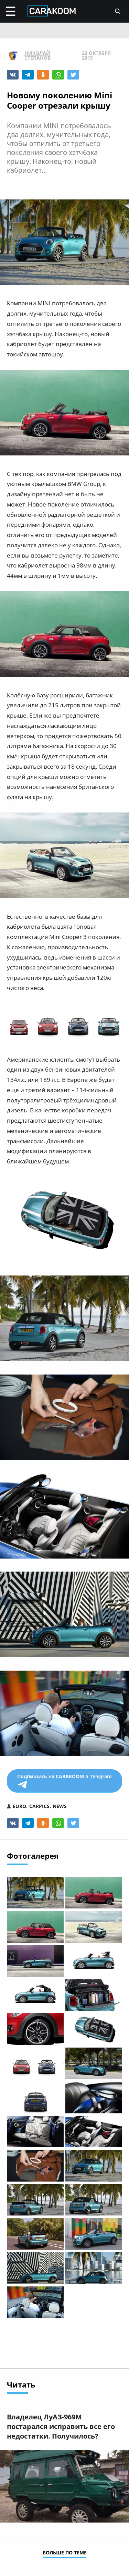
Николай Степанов (37, 55)
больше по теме (65, 2553)
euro (19, 1806)
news (60, 1806)
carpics (39, 1806)
